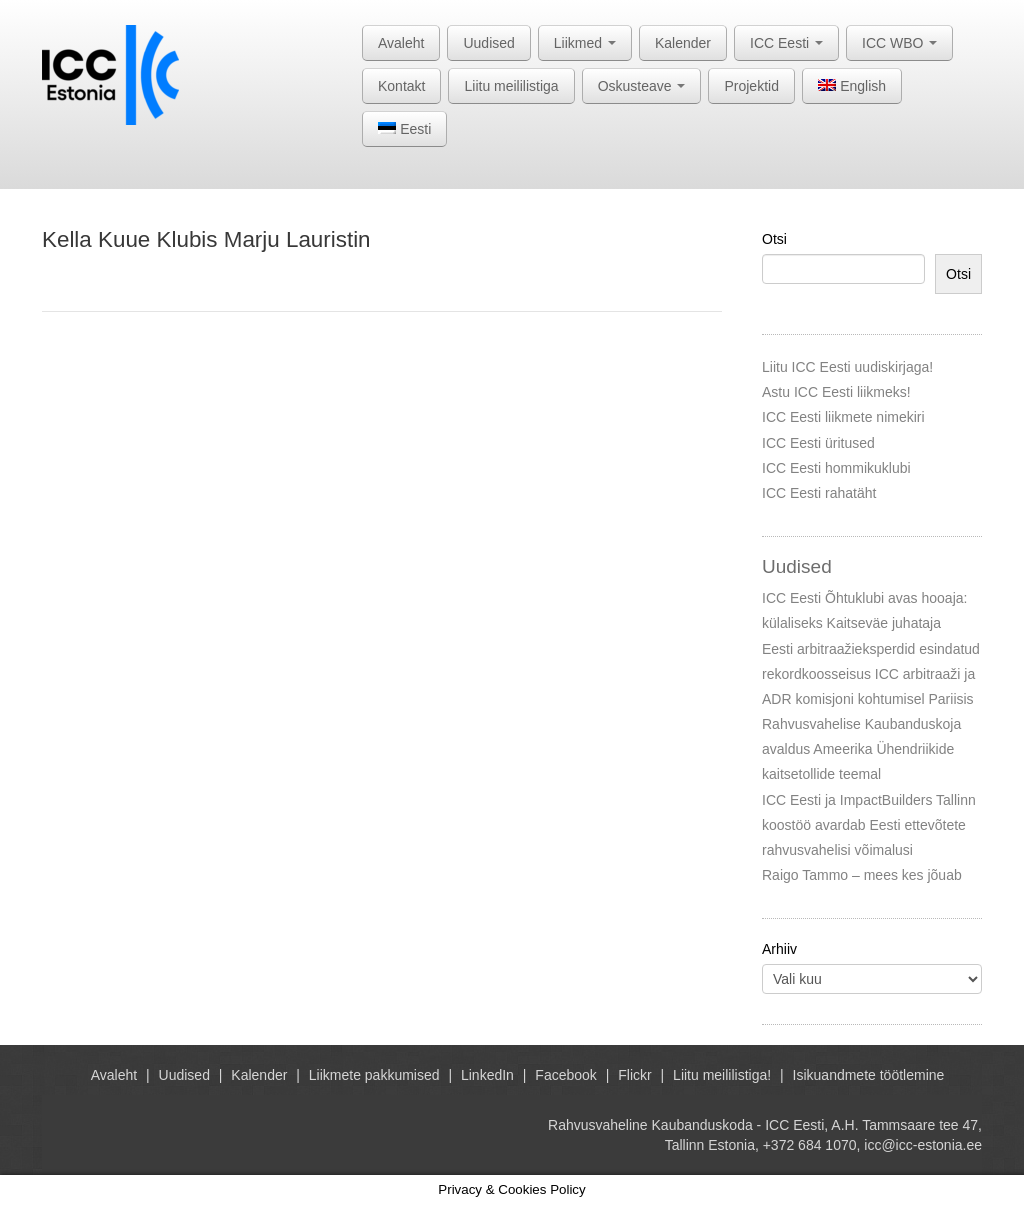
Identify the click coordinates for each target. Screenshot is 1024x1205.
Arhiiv (779, 949)
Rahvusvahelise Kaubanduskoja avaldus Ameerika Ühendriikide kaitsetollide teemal (861, 749)
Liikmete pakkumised (374, 1075)
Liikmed (585, 43)
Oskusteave (642, 86)
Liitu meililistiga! (722, 1075)
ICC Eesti (786, 43)
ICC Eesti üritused (818, 443)
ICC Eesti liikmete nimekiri (843, 417)
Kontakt (401, 86)
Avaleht (401, 43)
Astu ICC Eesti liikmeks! (836, 392)
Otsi (774, 239)
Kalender (683, 43)
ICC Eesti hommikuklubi (836, 468)
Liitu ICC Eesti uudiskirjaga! (847, 367)
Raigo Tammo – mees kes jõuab (862, 875)
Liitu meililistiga (511, 86)
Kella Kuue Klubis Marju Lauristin (206, 239)
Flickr (634, 1075)
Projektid (751, 86)
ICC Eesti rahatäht (819, 493)
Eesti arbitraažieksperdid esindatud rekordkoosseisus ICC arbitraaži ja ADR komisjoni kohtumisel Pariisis (871, 674)
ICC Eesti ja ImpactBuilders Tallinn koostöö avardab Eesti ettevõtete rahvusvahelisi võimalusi (869, 825)
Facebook (565, 1075)
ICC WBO (899, 43)
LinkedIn (487, 1075)
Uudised (488, 43)
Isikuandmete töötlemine (869, 1075)
